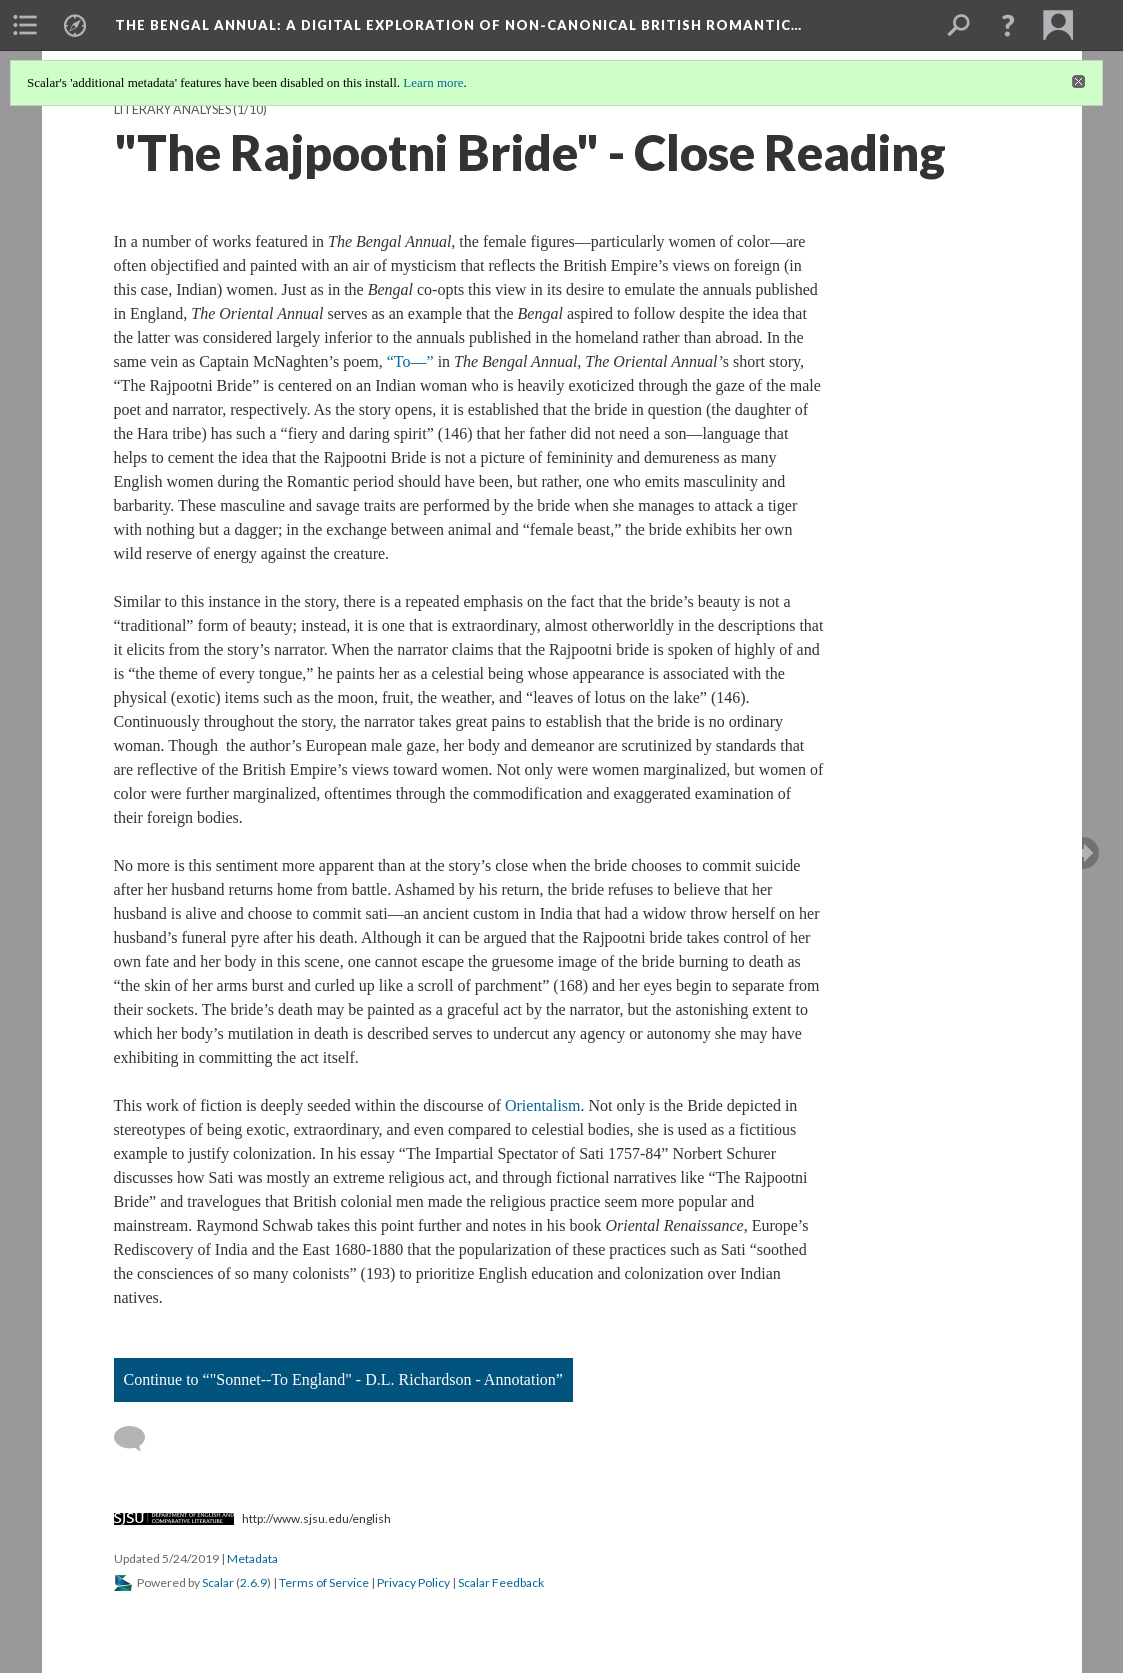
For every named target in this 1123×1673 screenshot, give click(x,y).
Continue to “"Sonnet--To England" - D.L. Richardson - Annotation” (343, 1379)
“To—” (410, 361)
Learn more (433, 82)
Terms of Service (324, 1582)
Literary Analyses (172, 109)
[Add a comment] (138, 1439)
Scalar (218, 1582)
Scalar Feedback (501, 1582)
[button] (1008, 25)
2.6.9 (253, 1582)
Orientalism (543, 1105)
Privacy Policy (413, 1582)
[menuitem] (25, 25)
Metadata (252, 1558)
